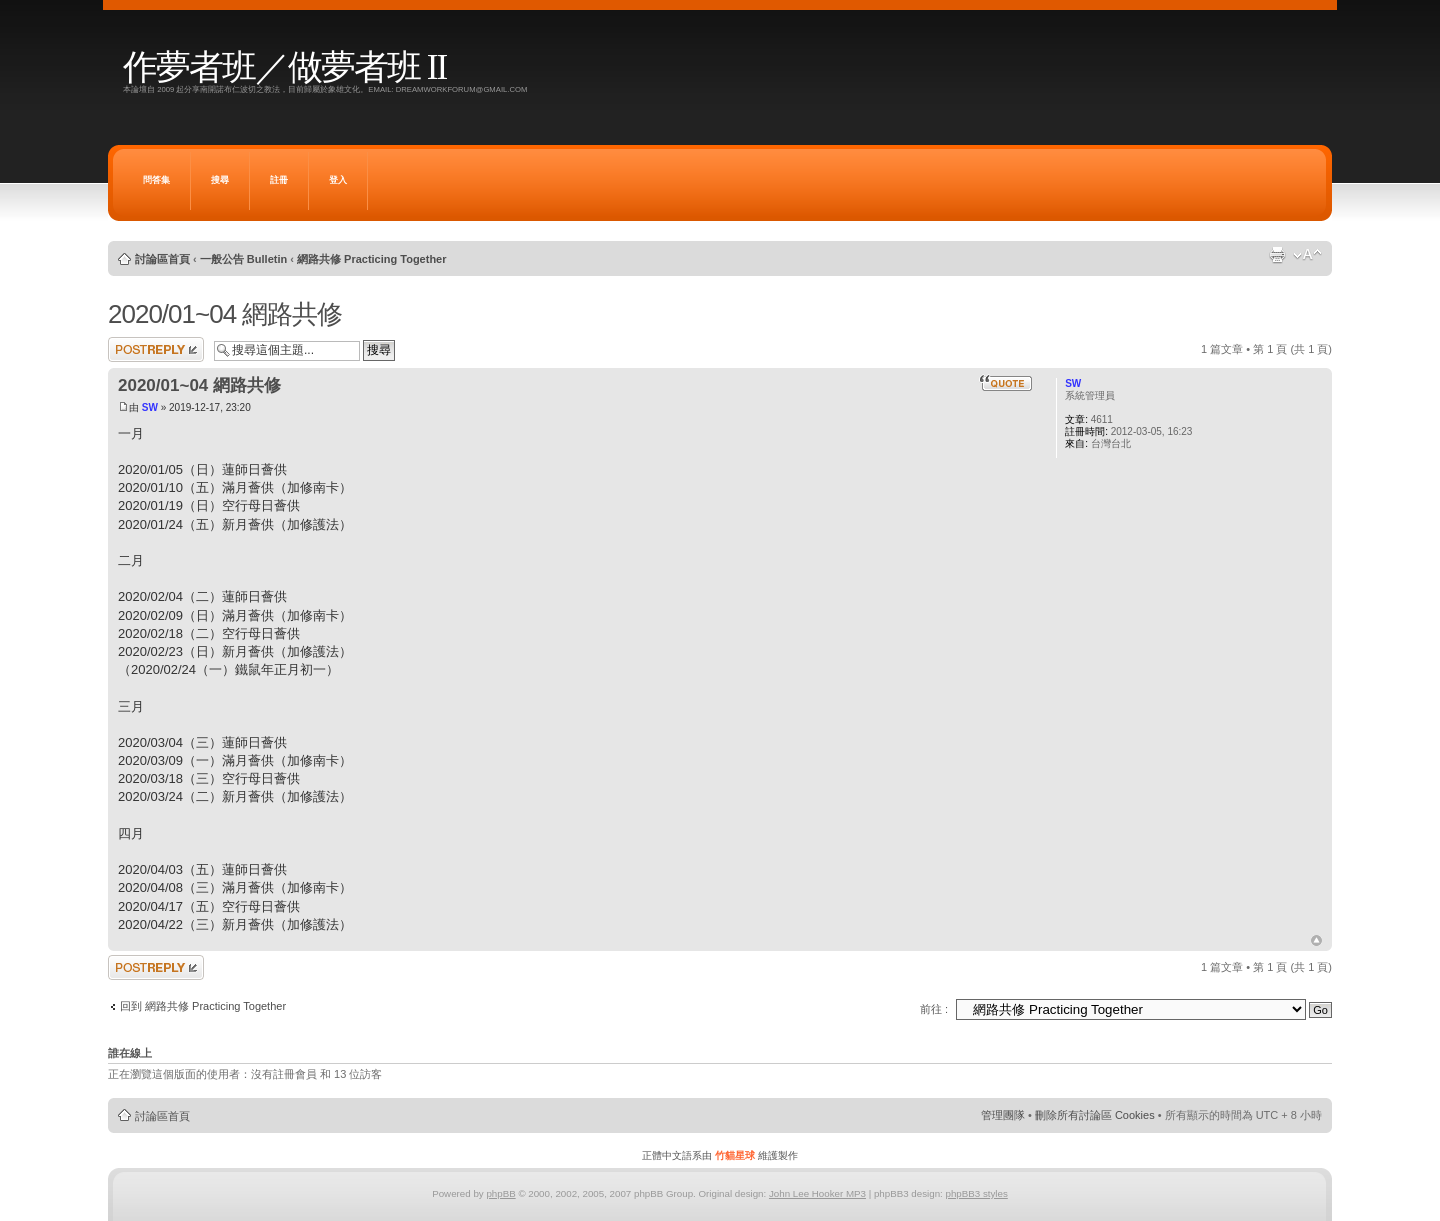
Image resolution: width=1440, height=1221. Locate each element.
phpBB (500, 1193)
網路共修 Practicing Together (372, 259)
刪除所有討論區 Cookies (1095, 1115)
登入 (338, 180)
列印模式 (1277, 255)
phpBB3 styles (976, 1193)
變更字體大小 (1307, 255)
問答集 (156, 180)
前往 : (934, 1009)
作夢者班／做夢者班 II (284, 67)
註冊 (279, 180)
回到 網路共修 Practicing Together (203, 1006)
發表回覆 (156, 349)
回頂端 (1316, 941)
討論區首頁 (162, 259)
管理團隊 (1003, 1115)
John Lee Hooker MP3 (817, 1193)
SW (150, 407)
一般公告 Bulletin (243, 259)
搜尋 (220, 180)
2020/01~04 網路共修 (225, 314)
